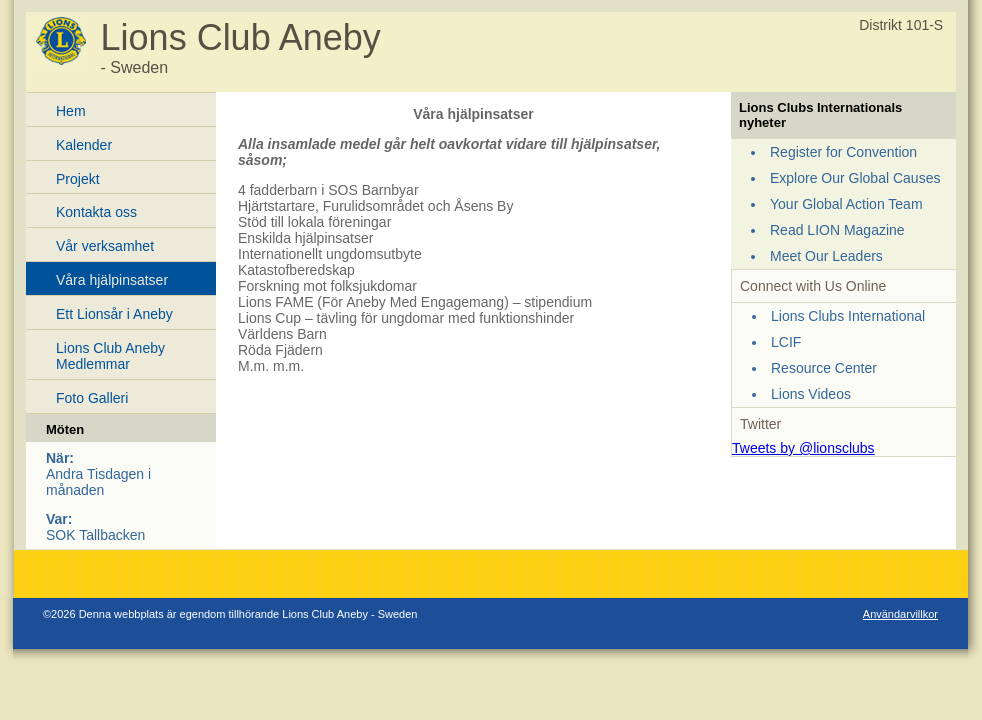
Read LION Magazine (837, 230)
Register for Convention (843, 152)
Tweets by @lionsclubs (803, 448)
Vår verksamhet (105, 246)
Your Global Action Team (846, 204)
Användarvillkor (900, 614)
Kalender (84, 145)
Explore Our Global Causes (855, 178)
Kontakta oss (96, 212)
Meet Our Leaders (826, 256)
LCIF (786, 342)
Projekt (78, 179)
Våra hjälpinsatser (112, 280)
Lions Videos (811, 394)
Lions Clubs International (848, 316)
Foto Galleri (92, 398)
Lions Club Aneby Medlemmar (110, 356)
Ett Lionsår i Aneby (114, 314)
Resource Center (824, 368)
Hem (71, 111)
